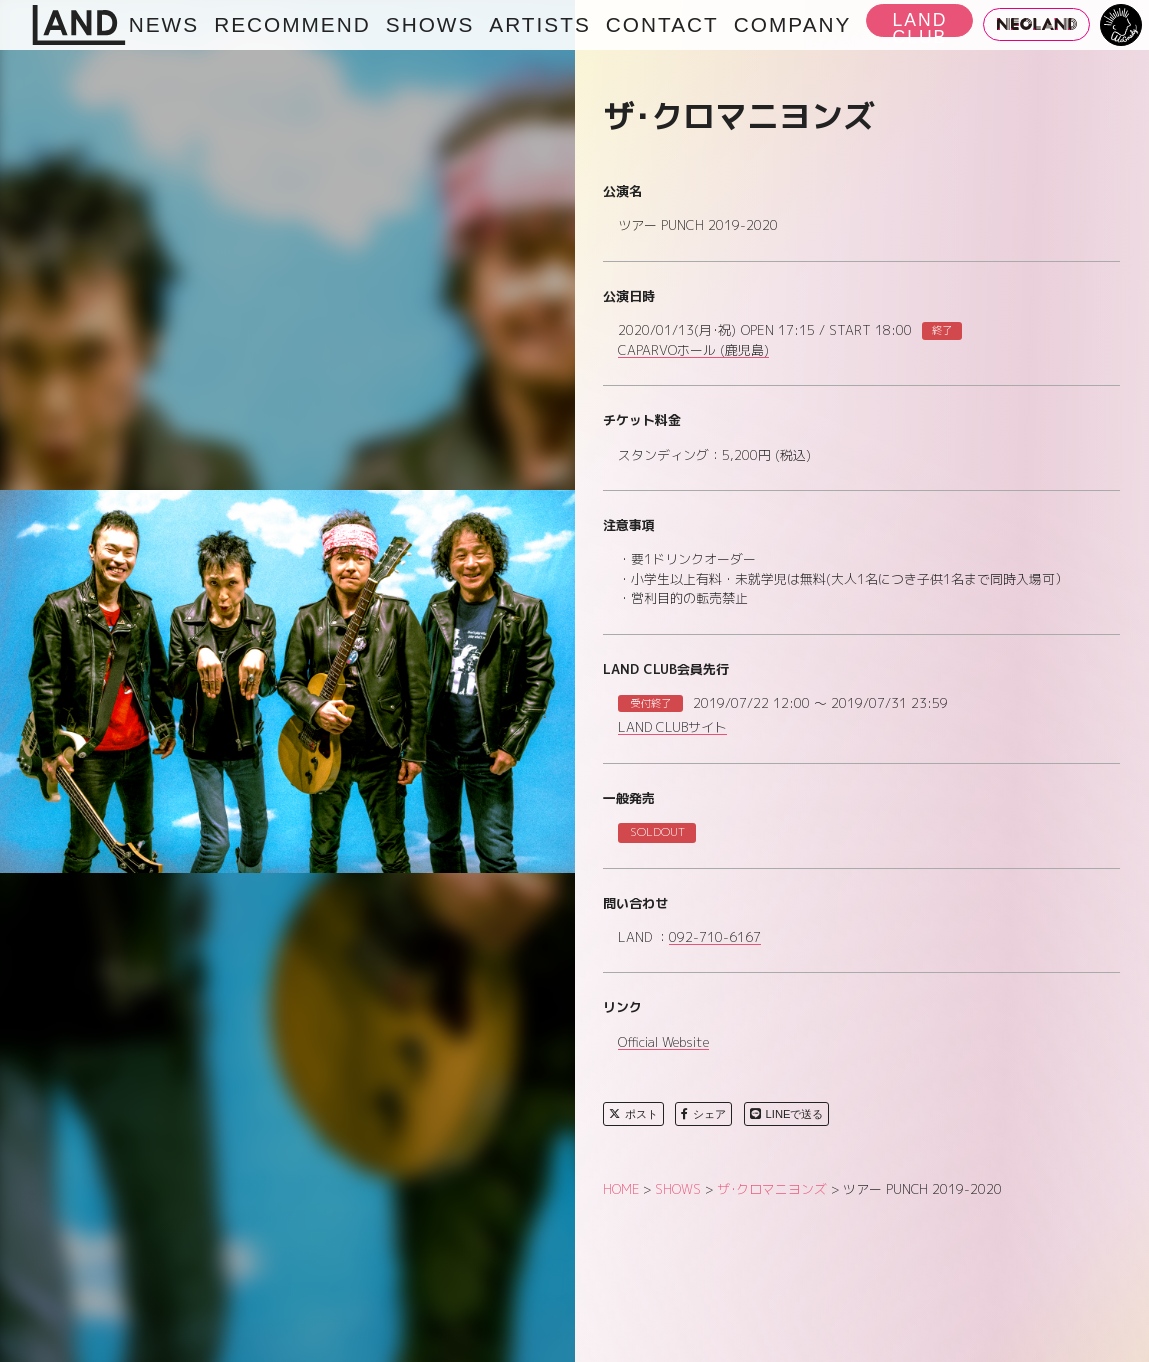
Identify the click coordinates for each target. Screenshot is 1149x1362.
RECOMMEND (292, 24)
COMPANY (793, 24)
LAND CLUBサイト (672, 728)
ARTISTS (539, 24)
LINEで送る (787, 1114)
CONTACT (662, 24)
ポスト (633, 1114)
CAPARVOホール (693, 351)
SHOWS (430, 24)
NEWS (164, 24)
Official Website (663, 1043)
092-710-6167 (715, 938)
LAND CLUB (919, 23)
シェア (703, 1114)
